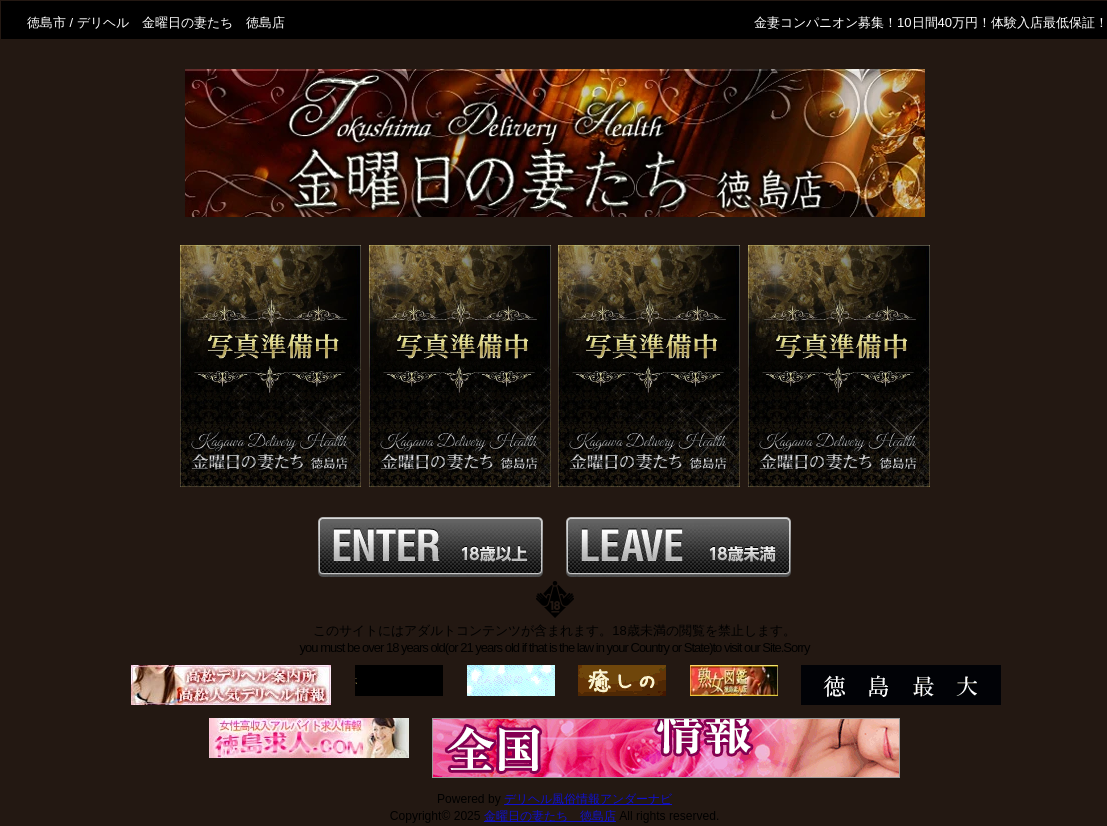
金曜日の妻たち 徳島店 (550, 816)
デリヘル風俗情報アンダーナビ (588, 799)
